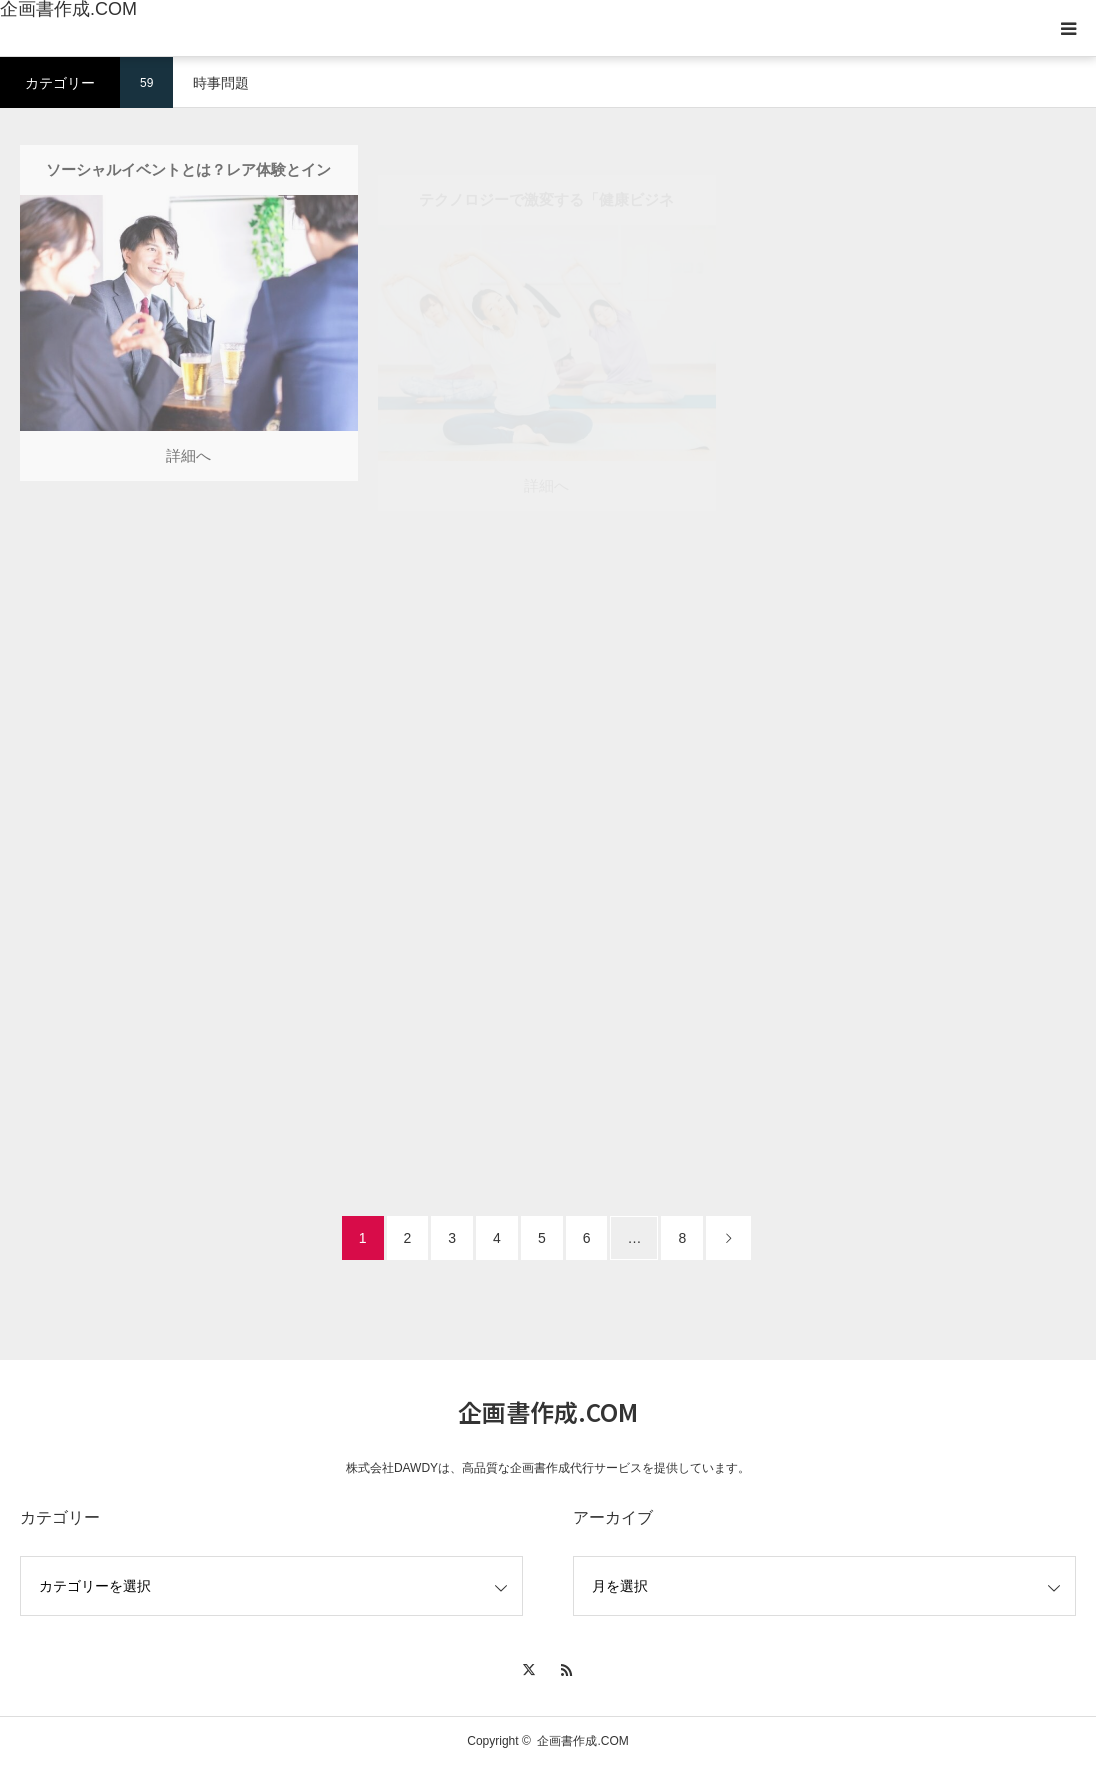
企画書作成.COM (68, 9)
